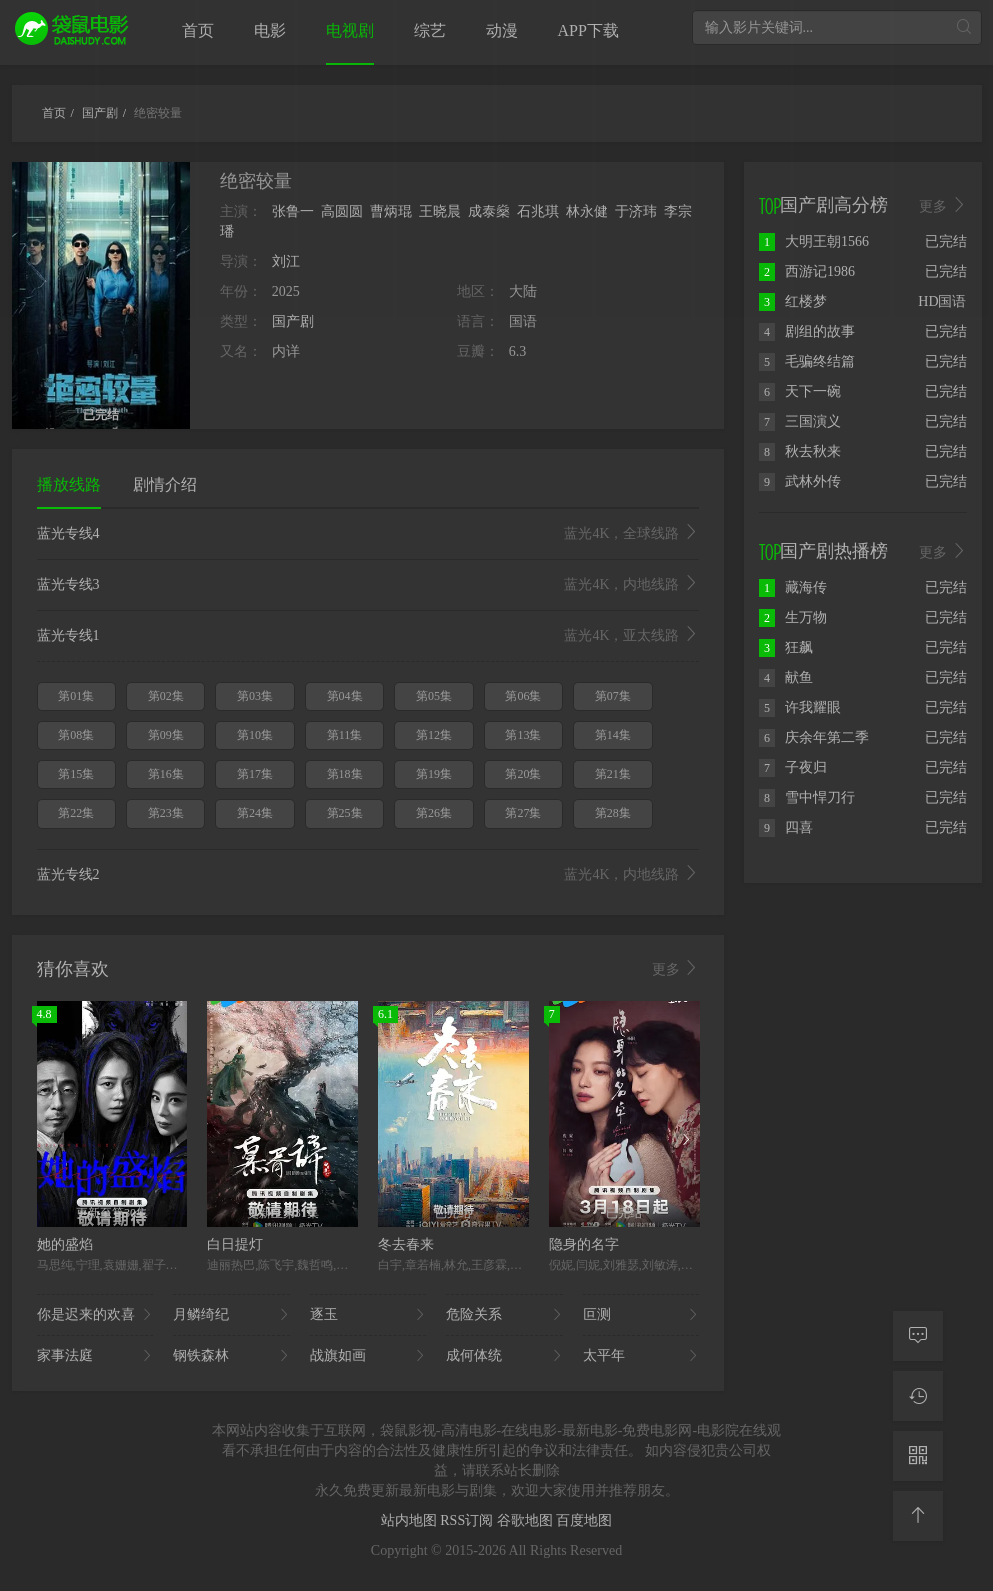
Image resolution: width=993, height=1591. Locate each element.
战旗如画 (368, 1356)
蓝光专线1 (368, 636)
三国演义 (800, 421)
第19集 (434, 774)
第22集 (76, 813)
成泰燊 (489, 211)
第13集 (523, 735)
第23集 (166, 813)
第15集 (76, 774)
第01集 (76, 696)
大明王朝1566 (814, 241)
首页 (198, 30)
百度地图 (584, 1520)
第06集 (523, 696)
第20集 (523, 774)
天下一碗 (800, 391)
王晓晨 (440, 211)
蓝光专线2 (368, 875)
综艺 (430, 30)
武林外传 (800, 481)
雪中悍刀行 (807, 797)
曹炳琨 (391, 211)
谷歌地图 (527, 1520)
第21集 (613, 774)
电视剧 (350, 30)
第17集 (255, 774)
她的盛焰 (65, 1244)
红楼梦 (793, 301)
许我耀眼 (800, 707)
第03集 (255, 696)
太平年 (641, 1356)
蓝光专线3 (368, 585)
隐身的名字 (584, 1244)
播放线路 (69, 484)
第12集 (434, 735)
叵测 (641, 1315)
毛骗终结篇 (807, 361)
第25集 (345, 813)
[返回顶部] (918, 1516)
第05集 (434, 696)
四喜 (786, 827)
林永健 (587, 211)
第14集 (613, 735)
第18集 (345, 774)
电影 (270, 30)
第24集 (255, 813)
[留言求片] (918, 1336)
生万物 (793, 617)
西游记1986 (807, 271)
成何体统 (504, 1356)
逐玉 (368, 1315)
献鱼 (786, 677)
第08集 (76, 735)
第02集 (166, 696)
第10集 (255, 735)
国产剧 (293, 321)
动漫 (502, 30)
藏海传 (793, 587)
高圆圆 (342, 211)
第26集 (434, 813)
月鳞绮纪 (231, 1315)
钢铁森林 (231, 1356)
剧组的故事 (807, 331)
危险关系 (504, 1315)
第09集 (166, 735)
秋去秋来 (800, 451)
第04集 (345, 696)
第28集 (613, 813)
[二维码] (918, 1456)
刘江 (286, 261)
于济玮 (636, 211)
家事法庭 (95, 1356)
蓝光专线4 (368, 534)
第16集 (166, 774)
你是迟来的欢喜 (95, 1315)
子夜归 (793, 767)
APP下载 (588, 30)
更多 (676, 969)
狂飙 (786, 647)
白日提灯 (235, 1244)
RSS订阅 (468, 1520)
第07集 (613, 696)
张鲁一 (293, 211)
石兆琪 (538, 211)
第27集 (523, 813)
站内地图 (411, 1520)
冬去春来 (406, 1244)
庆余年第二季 (814, 737)
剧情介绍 (165, 484)
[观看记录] (918, 1396)
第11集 (345, 735)
